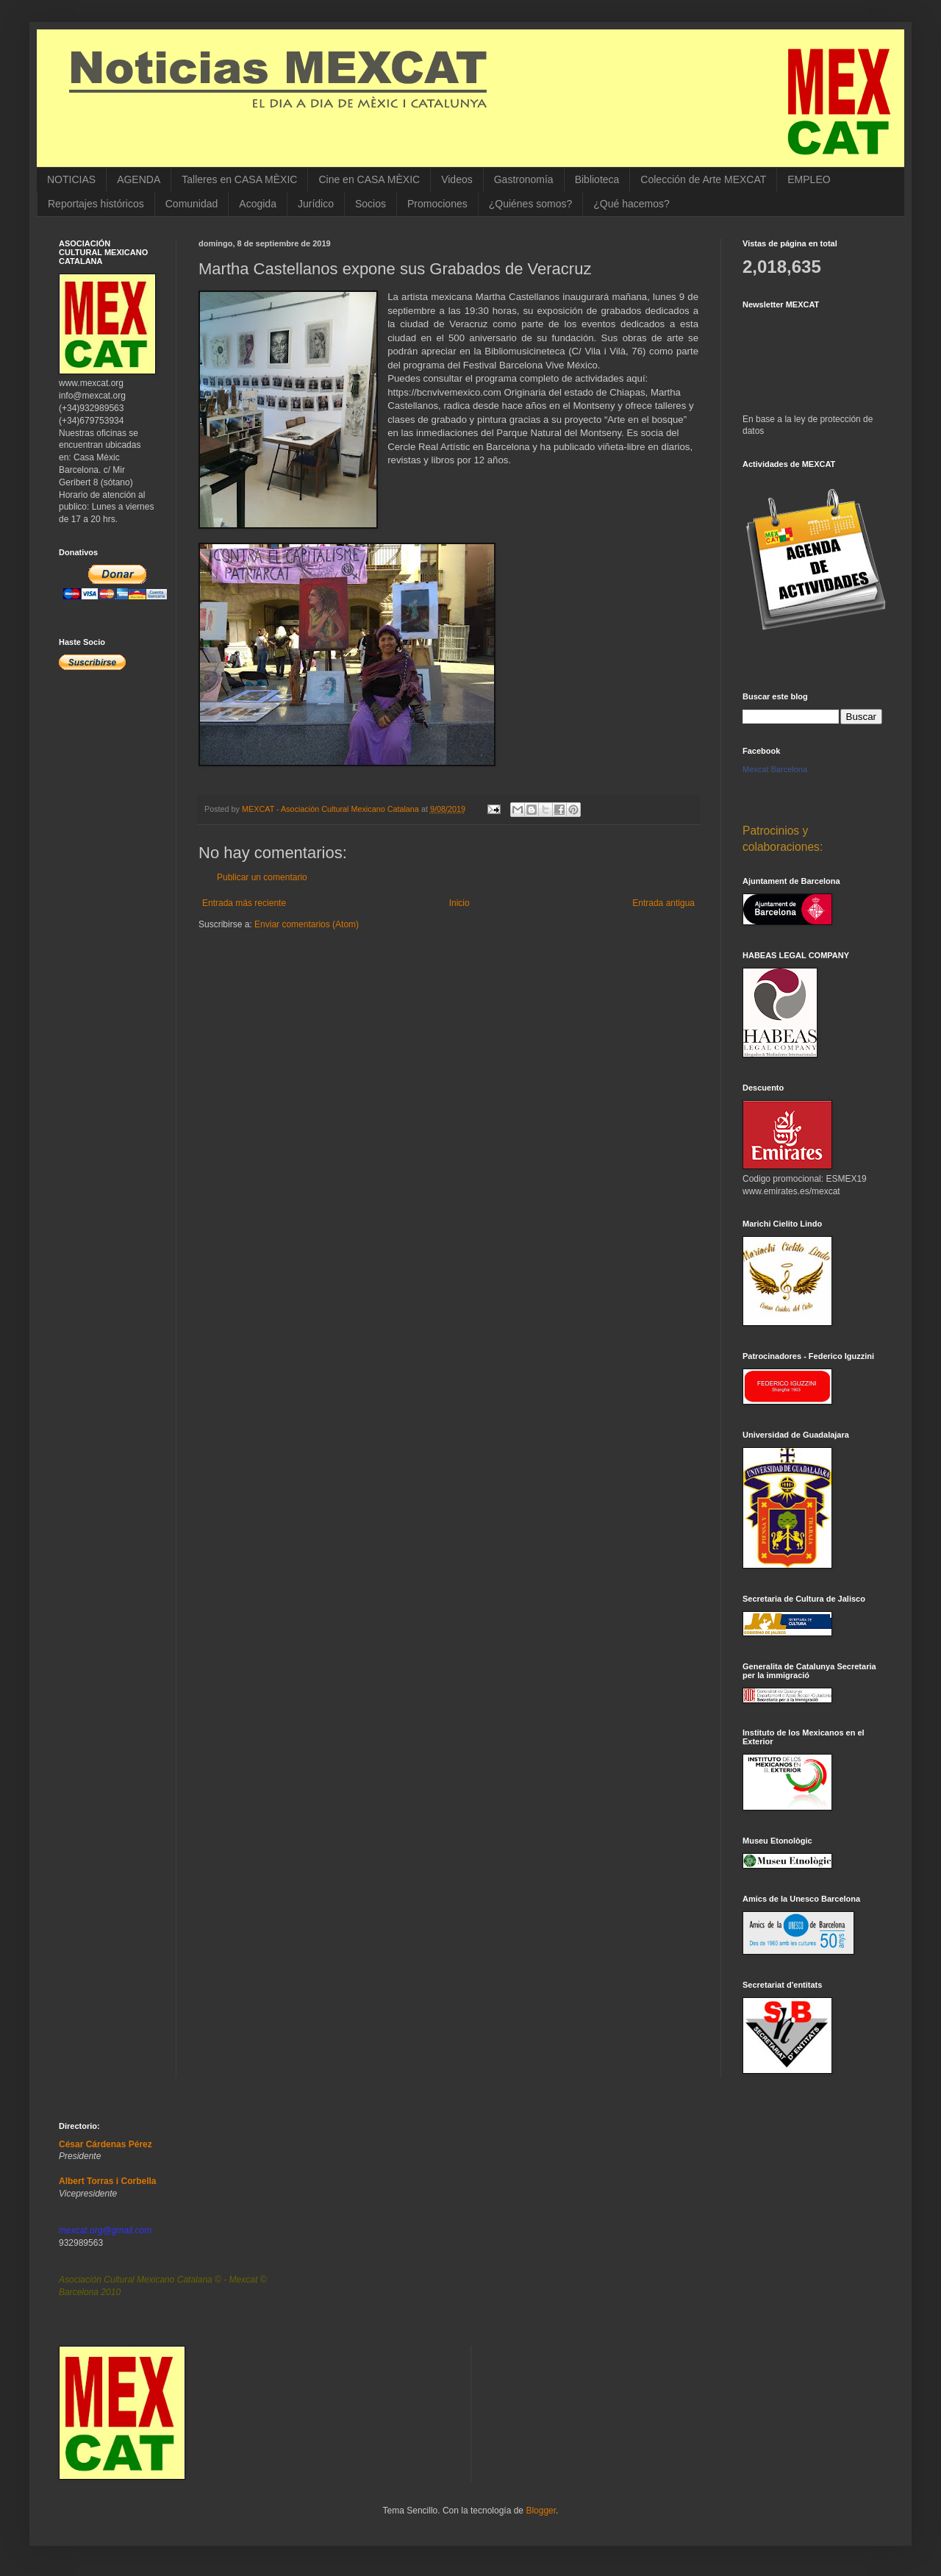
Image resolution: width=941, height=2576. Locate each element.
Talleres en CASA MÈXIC (239, 179)
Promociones (437, 204)
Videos (457, 179)
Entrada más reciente (244, 903)
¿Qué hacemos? (631, 204)
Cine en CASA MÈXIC (369, 179)
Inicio (459, 903)
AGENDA (138, 179)
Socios (370, 204)
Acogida (257, 204)
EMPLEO (808, 179)
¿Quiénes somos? (531, 204)
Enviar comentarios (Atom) (306, 924)
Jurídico (316, 204)
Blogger (541, 2510)
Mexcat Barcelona (775, 769)
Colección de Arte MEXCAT (703, 179)
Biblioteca (597, 179)
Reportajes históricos (96, 204)
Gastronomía (524, 179)
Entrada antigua (663, 903)
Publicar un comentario (262, 877)
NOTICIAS (71, 179)
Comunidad (191, 204)
